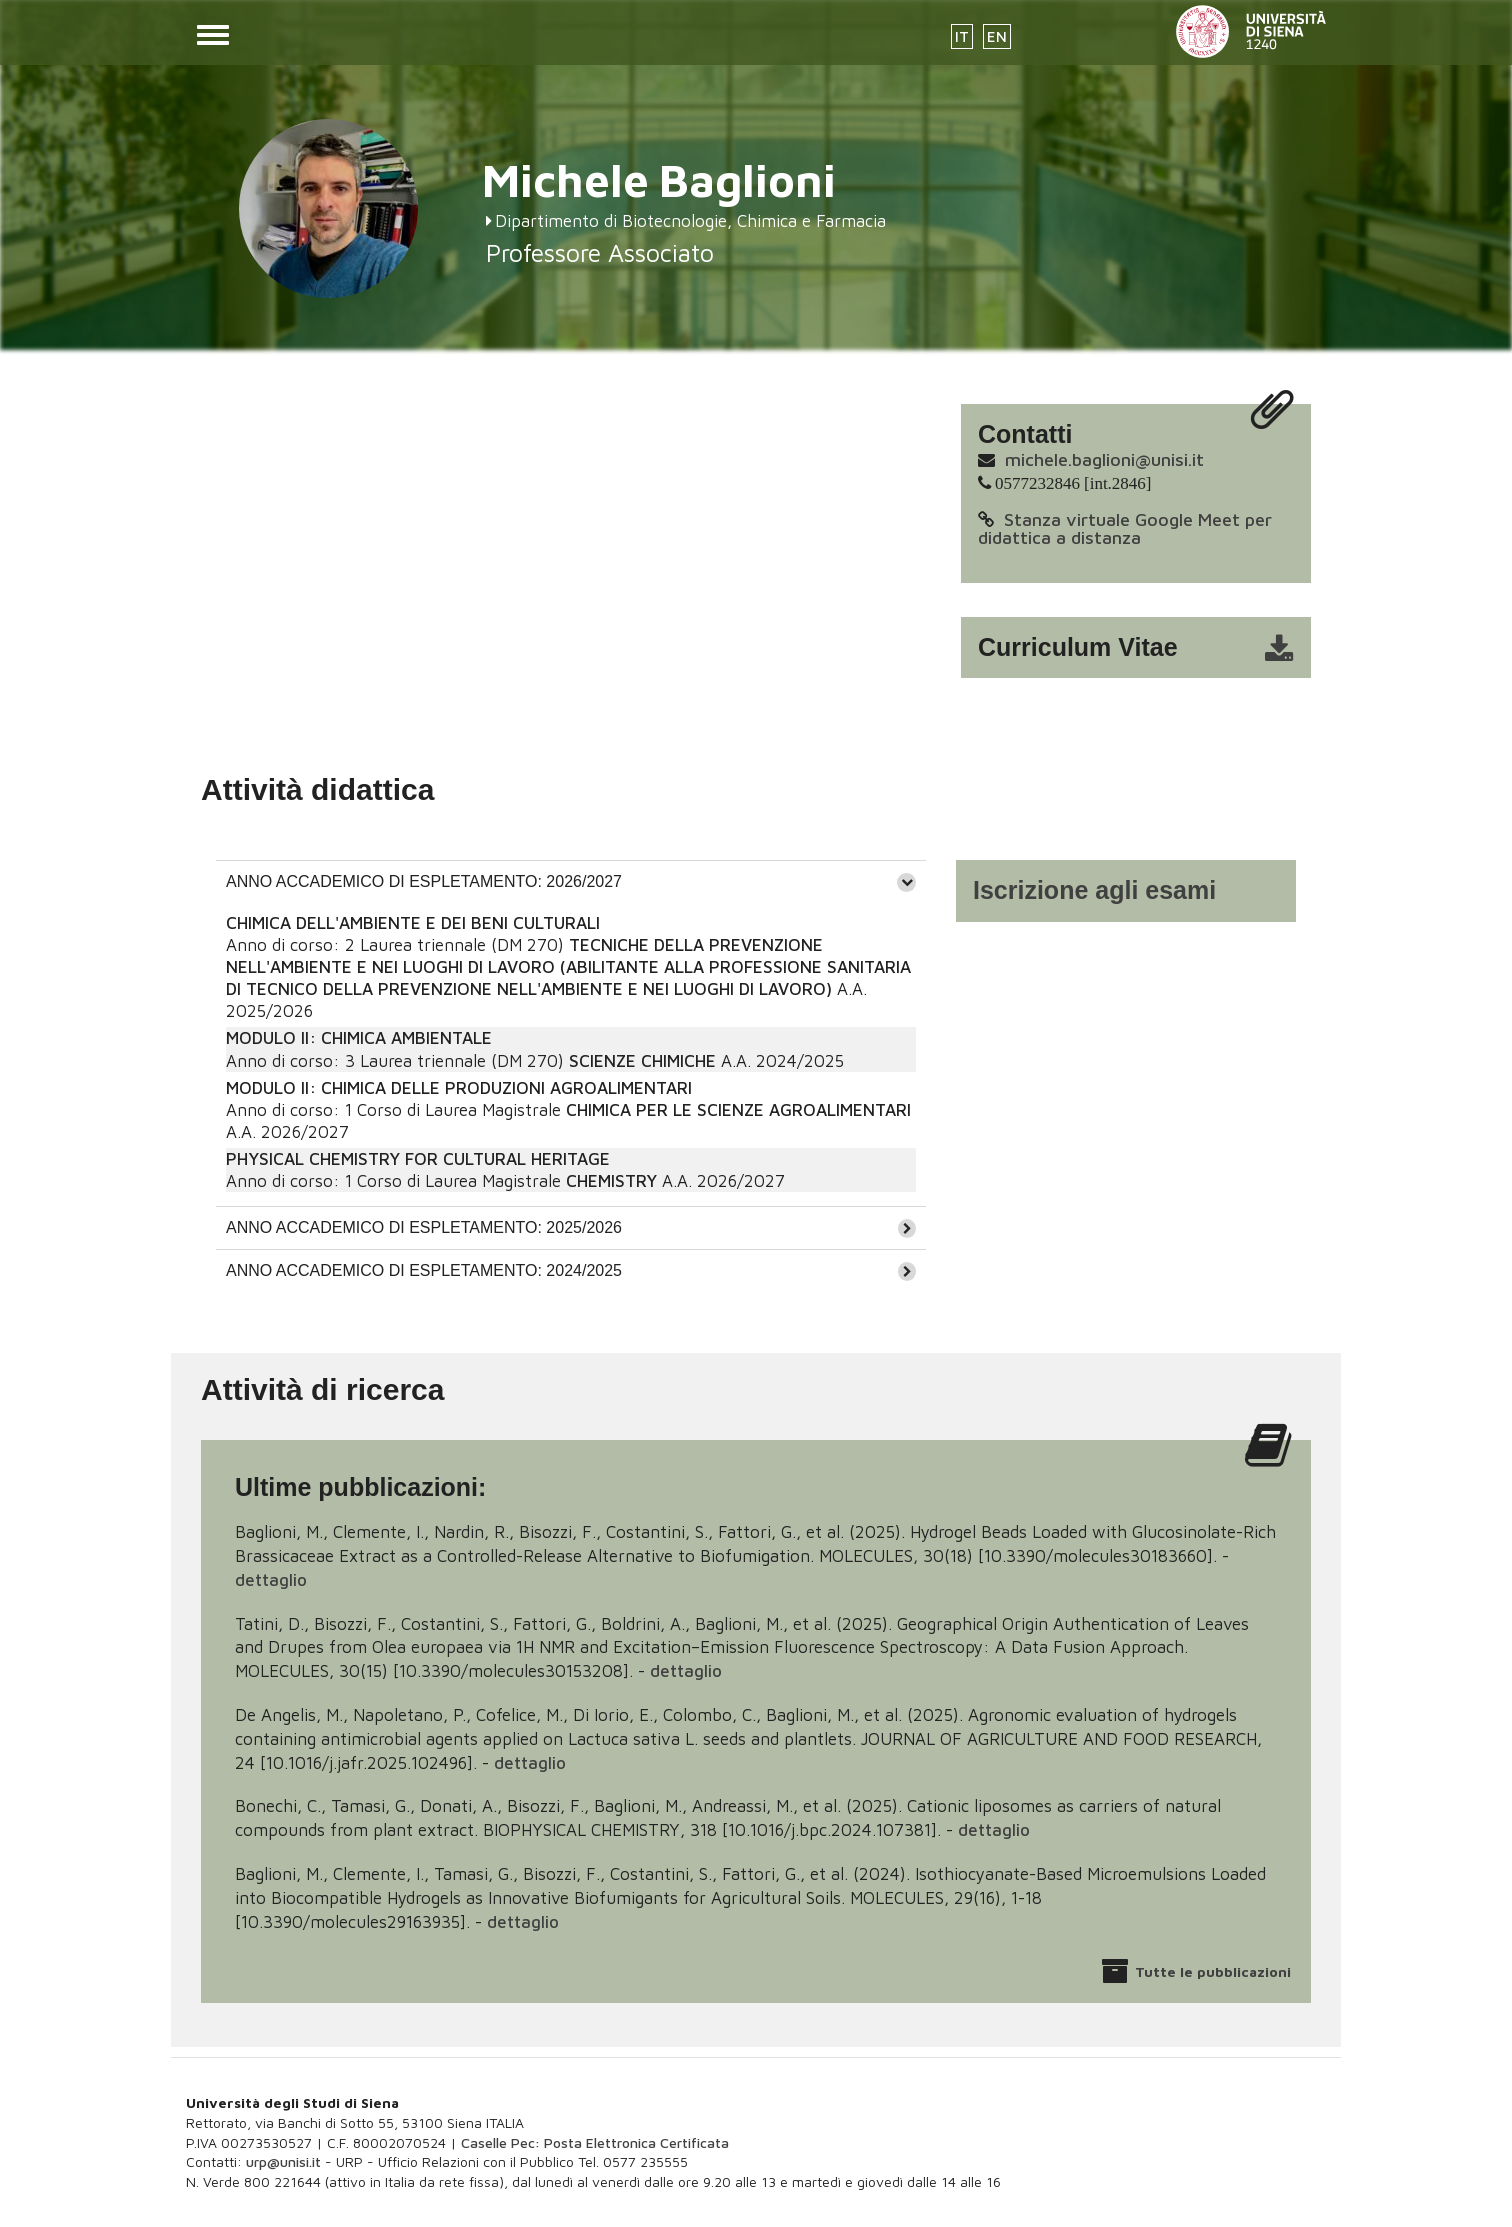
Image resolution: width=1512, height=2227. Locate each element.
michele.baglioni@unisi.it (1104, 459)
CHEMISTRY (611, 1181)
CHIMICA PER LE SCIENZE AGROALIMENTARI (738, 1110)
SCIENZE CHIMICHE (642, 1061)
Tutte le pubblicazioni (1213, 1971)
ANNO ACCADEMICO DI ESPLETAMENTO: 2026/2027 (424, 881)
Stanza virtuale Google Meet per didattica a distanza (1125, 528)
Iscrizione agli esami (1094, 890)
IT (962, 36)
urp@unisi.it (283, 2161)
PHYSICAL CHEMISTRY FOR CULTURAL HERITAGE (418, 1159)
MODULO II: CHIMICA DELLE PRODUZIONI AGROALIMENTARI (459, 1088)
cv (1149, 648)
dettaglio (271, 1580)
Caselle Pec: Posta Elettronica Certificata (595, 2142)
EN (997, 36)
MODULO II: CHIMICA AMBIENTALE (359, 1038)
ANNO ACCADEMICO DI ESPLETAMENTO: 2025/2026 (424, 1227)
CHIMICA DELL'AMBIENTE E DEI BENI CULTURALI (413, 923)
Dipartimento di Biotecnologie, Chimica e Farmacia (690, 221)
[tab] (571, 881)
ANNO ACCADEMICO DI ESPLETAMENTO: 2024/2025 (424, 1270)
